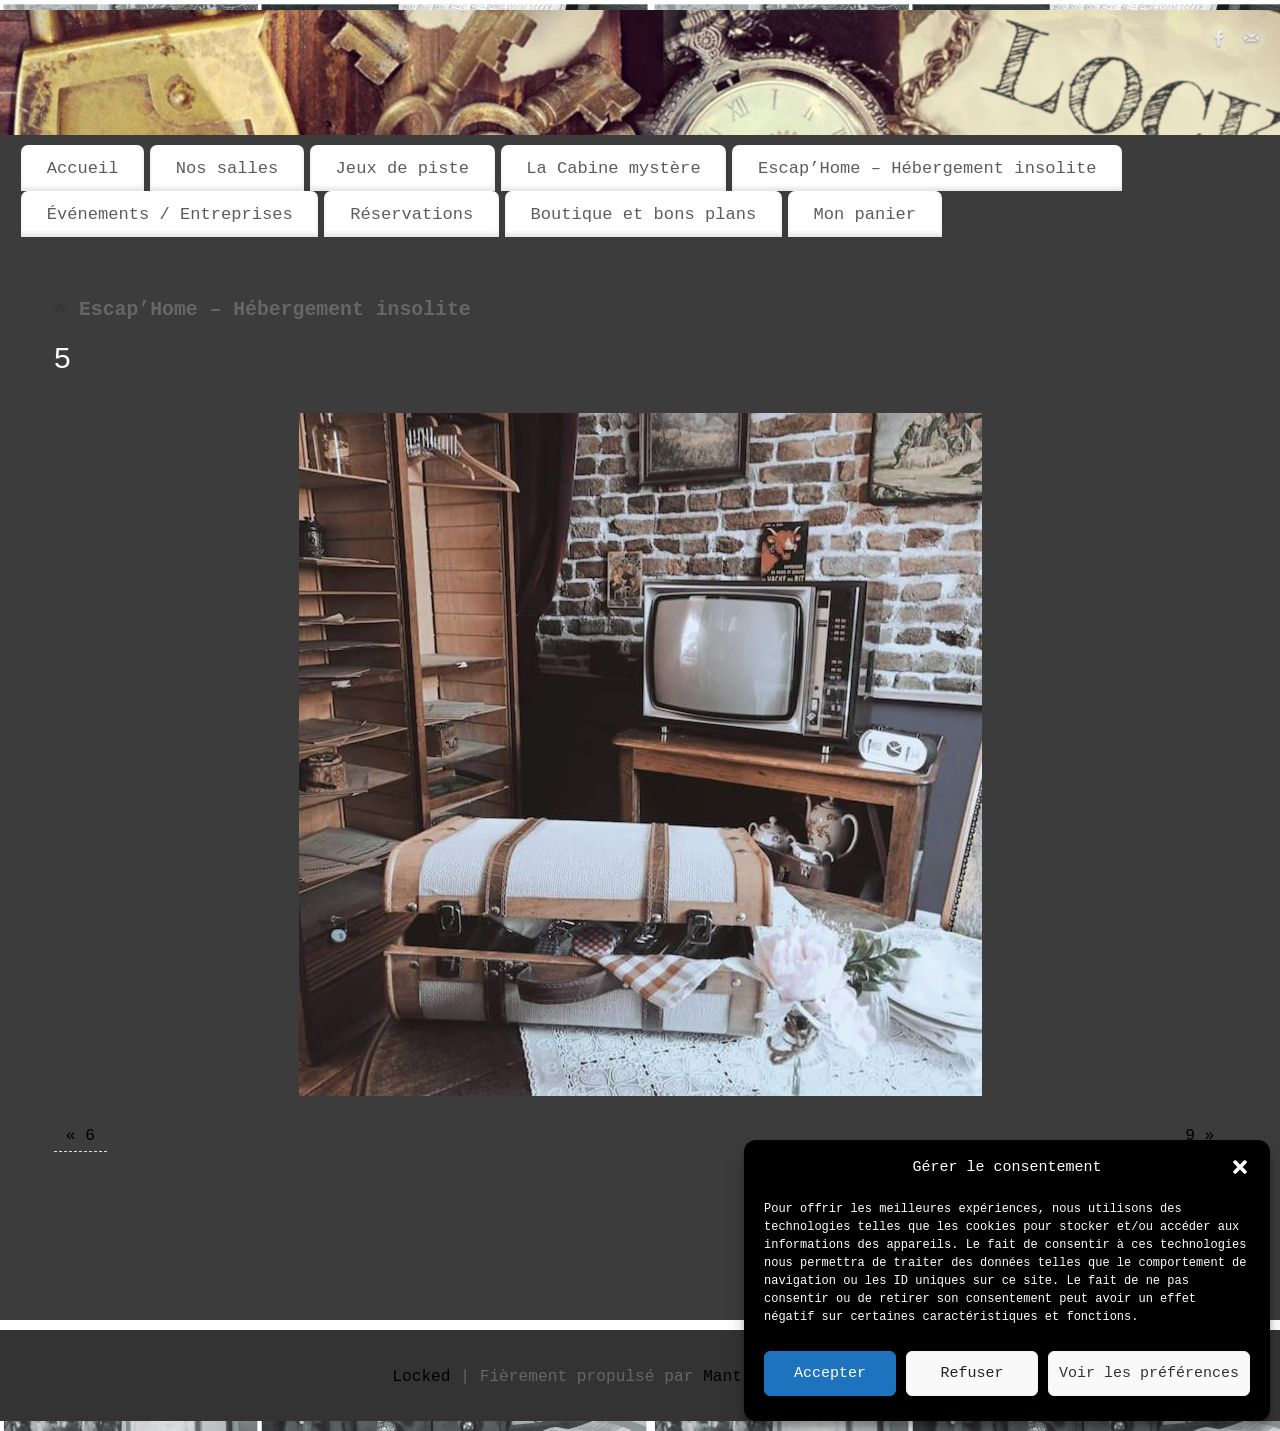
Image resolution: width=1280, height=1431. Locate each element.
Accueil (83, 168)
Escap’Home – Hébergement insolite (927, 168)
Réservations (411, 214)
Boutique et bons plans (643, 214)
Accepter (830, 1374)
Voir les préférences (1149, 1374)
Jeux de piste (402, 168)
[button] (1240, 1167)
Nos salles (227, 168)
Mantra (732, 1377)
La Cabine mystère (613, 168)
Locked (421, 1377)
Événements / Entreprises (170, 214)
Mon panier (864, 214)
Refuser (971, 1374)
